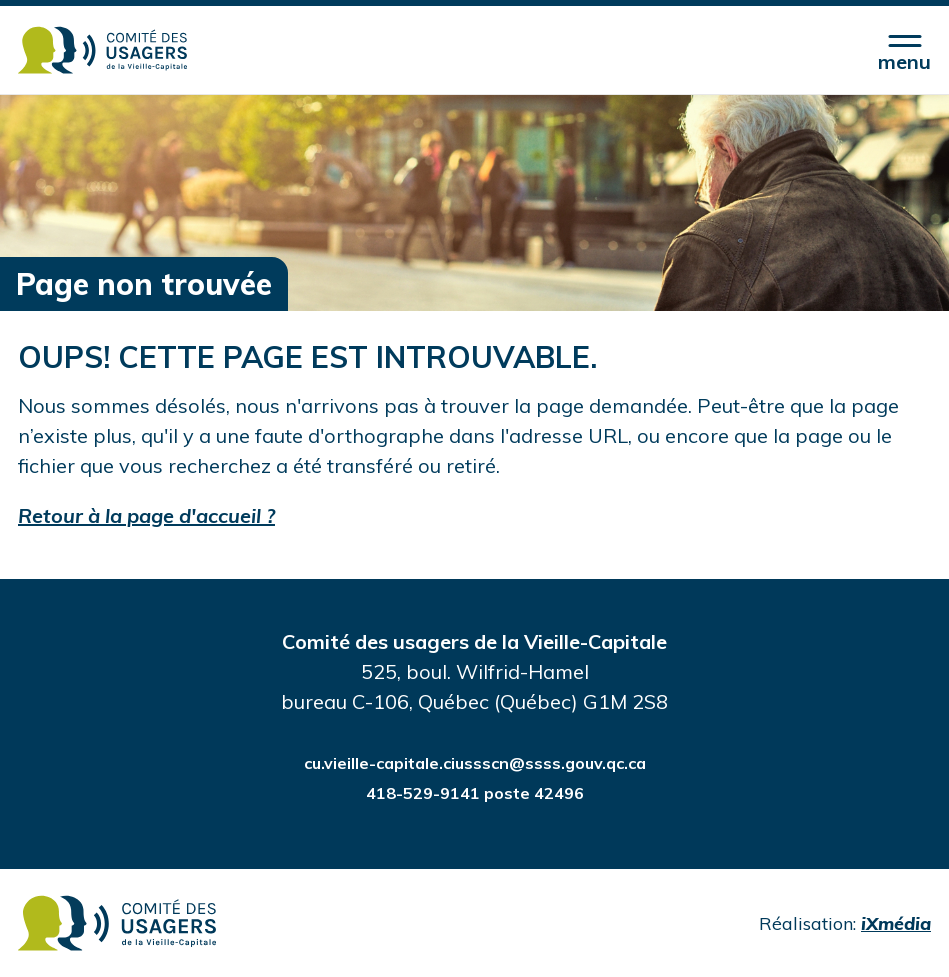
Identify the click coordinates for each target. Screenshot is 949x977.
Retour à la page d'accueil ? (146, 515)
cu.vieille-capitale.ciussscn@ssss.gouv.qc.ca (475, 763)
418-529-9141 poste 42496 (475, 793)
